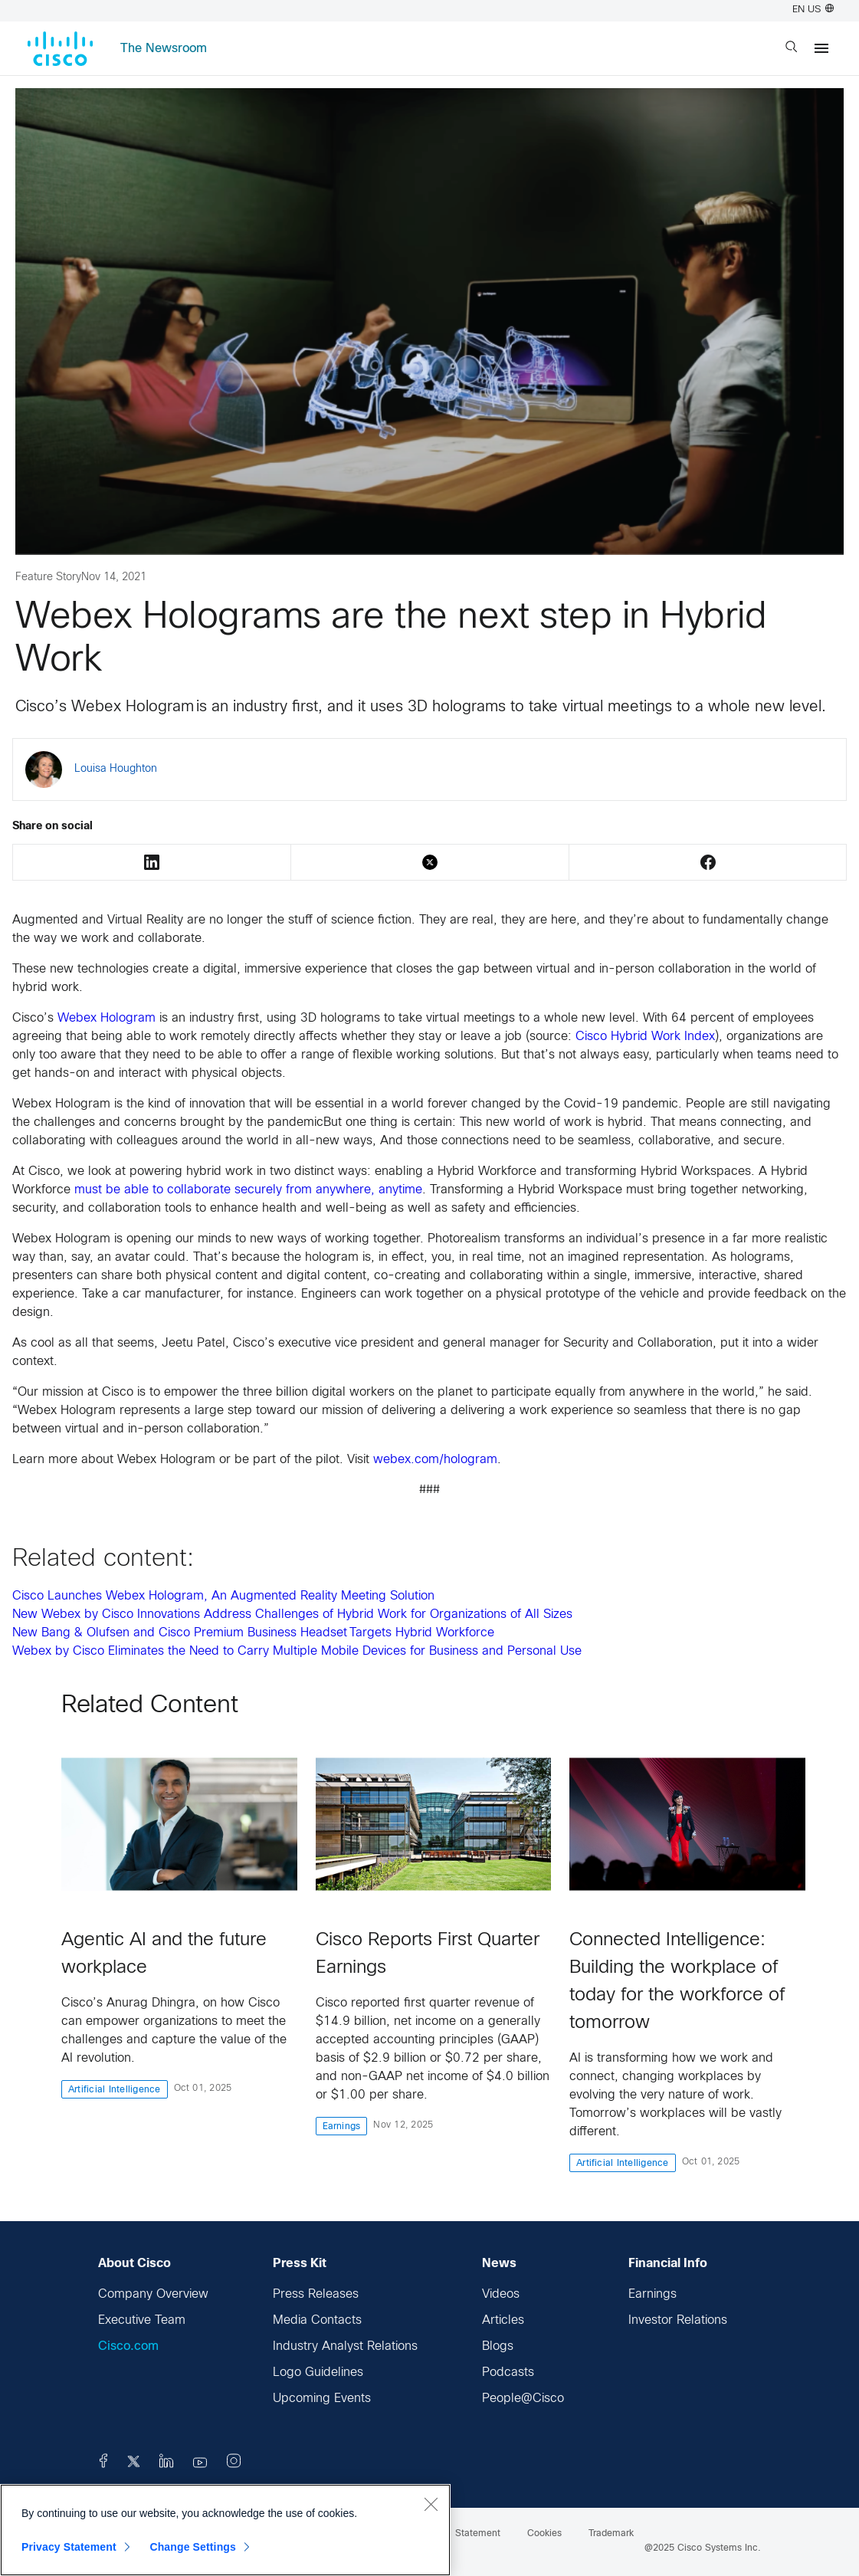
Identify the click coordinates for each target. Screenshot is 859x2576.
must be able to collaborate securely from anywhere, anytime (248, 1190)
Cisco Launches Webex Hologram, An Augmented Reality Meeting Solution (223, 1596)
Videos (501, 2294)
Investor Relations (677, 2320)
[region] (225, 2530)
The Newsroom (163, 48)
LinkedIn (151, 862)
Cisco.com (128, 2346)
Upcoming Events (322, 2398)
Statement (477, 2533)
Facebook (708, 862)
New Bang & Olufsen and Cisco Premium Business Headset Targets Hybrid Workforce (254, 1633)
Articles (503, 2320)
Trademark (611, 2533)
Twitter (430, 862)
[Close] (430, 2504)
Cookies (544, 2533)
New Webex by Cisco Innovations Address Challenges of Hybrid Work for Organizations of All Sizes (292, 1614)
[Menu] (821, 48)
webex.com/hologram (435, 1459)
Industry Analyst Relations (345, 2346)
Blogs (497, 2346)
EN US (813, 10)
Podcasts (508, 2372)
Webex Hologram (106, 1018)
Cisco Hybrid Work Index (645, 1036)
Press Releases (316, 2294)
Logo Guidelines (318, 2372)
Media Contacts (317, 2320)
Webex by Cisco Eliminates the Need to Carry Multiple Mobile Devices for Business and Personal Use (297, 1651)
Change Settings (192, 2547)
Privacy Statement (68, 2547)
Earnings (652, 2294)
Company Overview (153, 2294)
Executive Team (141, 2320)
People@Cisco (523, 2398)
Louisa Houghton (115, 769)
